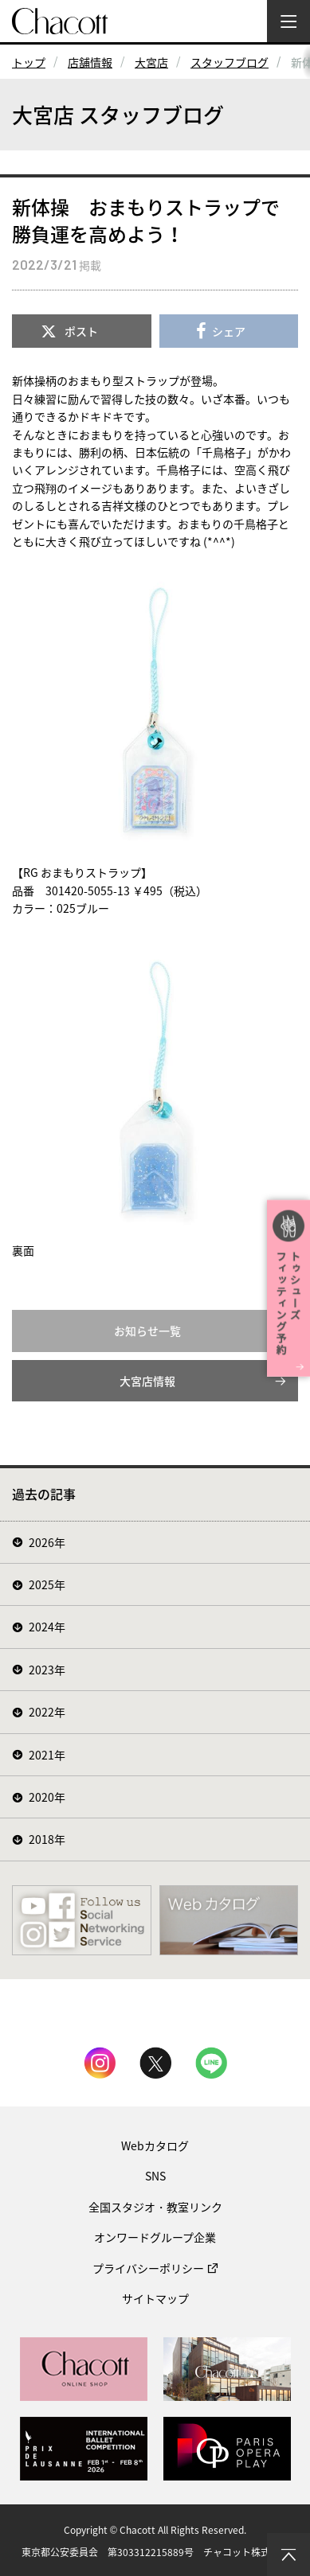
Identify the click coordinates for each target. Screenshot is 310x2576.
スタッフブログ (229, 62)
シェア (228, 331)
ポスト (81, 331)
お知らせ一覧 (147, 1331)
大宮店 (151, 62)
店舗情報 (90, 62)
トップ (28, 62)
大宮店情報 (147, 1381)
